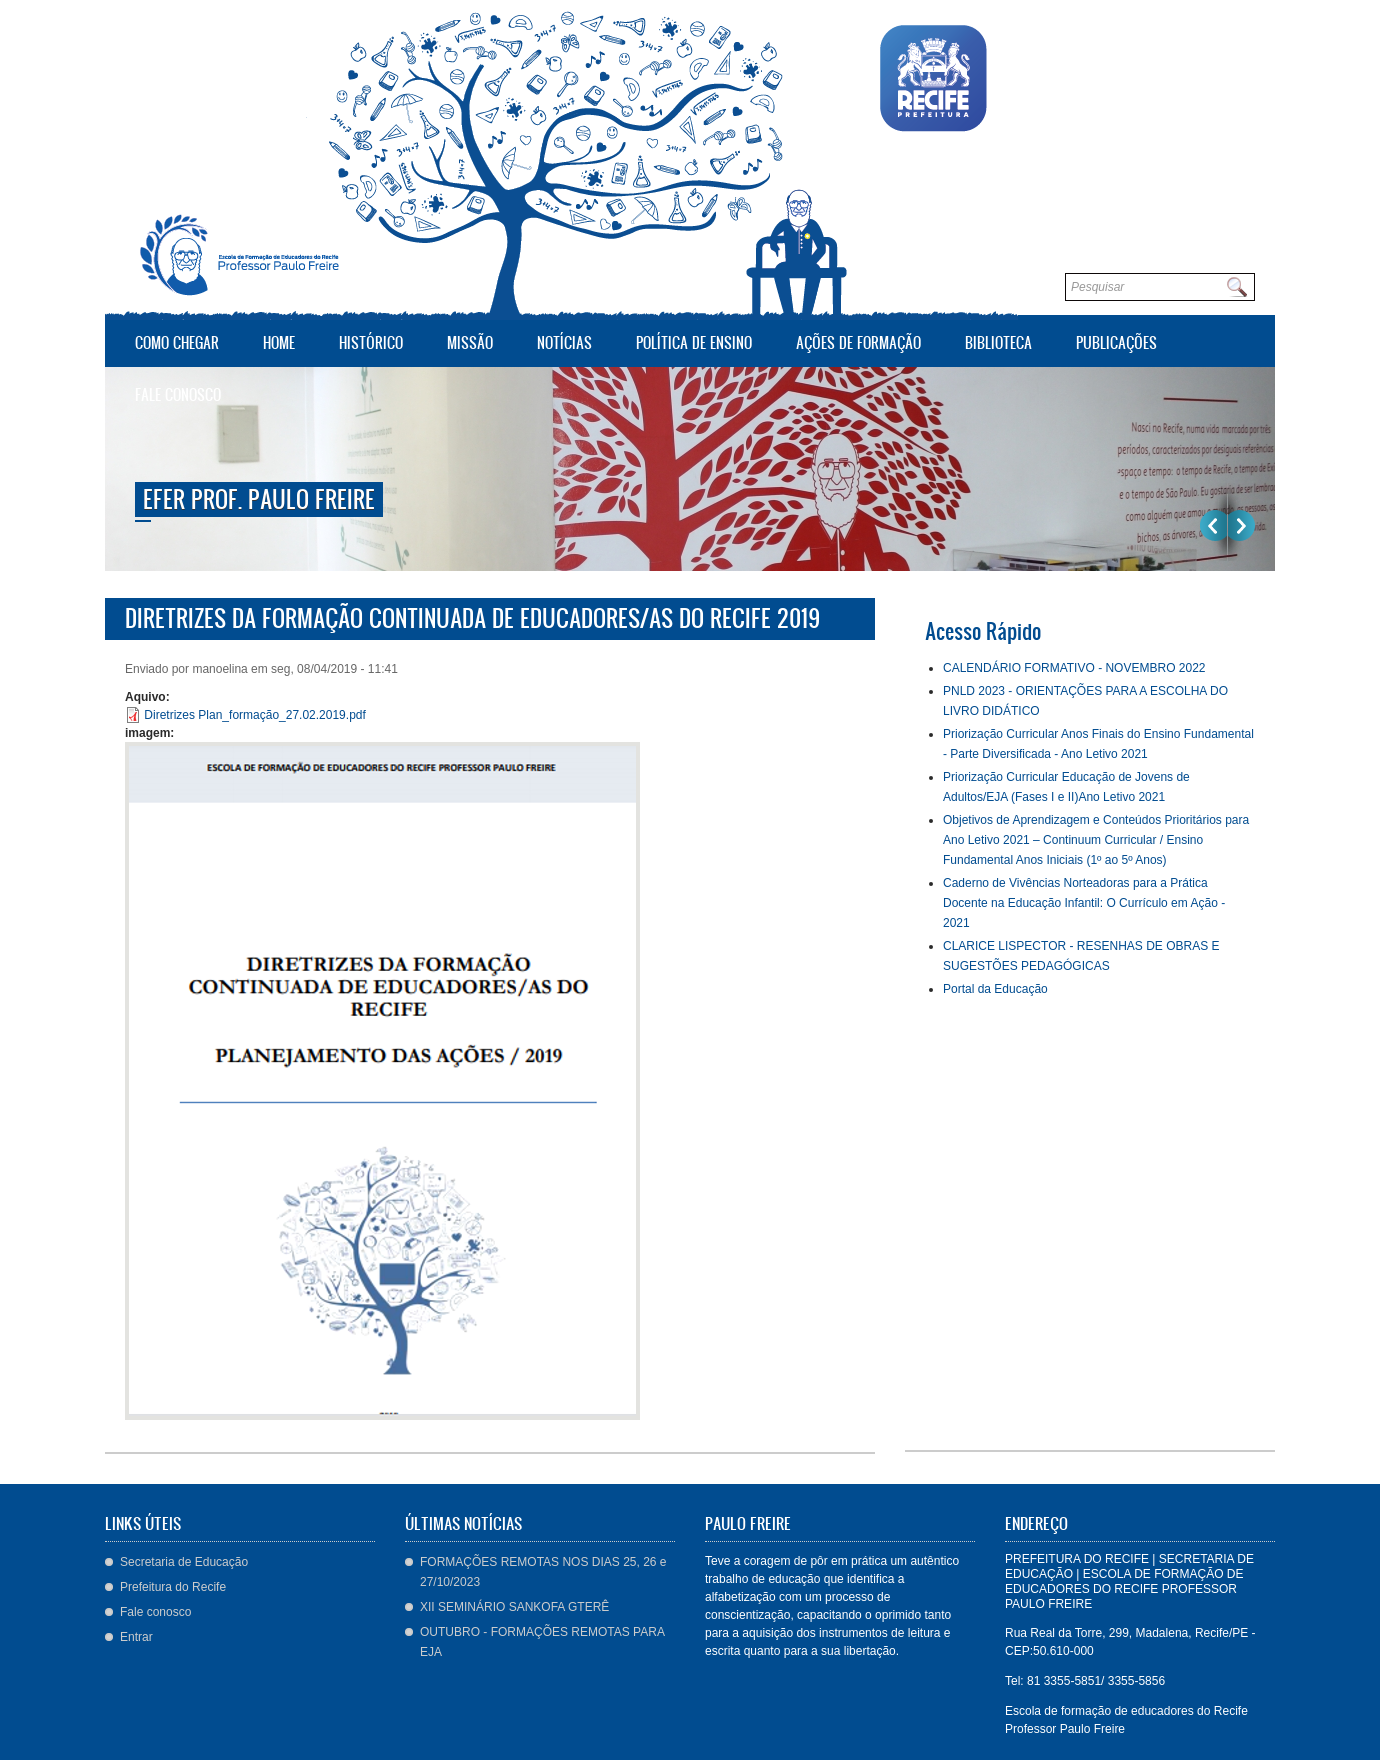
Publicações (1116, 342)
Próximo (1241, 525)
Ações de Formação (853, 340)
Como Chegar (177, 342)
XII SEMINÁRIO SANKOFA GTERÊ (514, 1607)
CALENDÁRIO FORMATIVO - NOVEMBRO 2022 (1074, 668)
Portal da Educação (995, 989)
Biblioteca (993, 340)
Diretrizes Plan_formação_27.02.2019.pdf (254, 715)
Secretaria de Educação (184, 1562)
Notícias (564, 342)
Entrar (136, 1637)
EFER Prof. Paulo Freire (259, 499)
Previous (1213, 525)
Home (279, 342)
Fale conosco (178, 394)
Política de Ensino (694, 342)
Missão (470, 342)
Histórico (371, 342)
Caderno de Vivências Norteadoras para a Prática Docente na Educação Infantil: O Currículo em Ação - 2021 (1084, 903)
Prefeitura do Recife (173, 1587)
